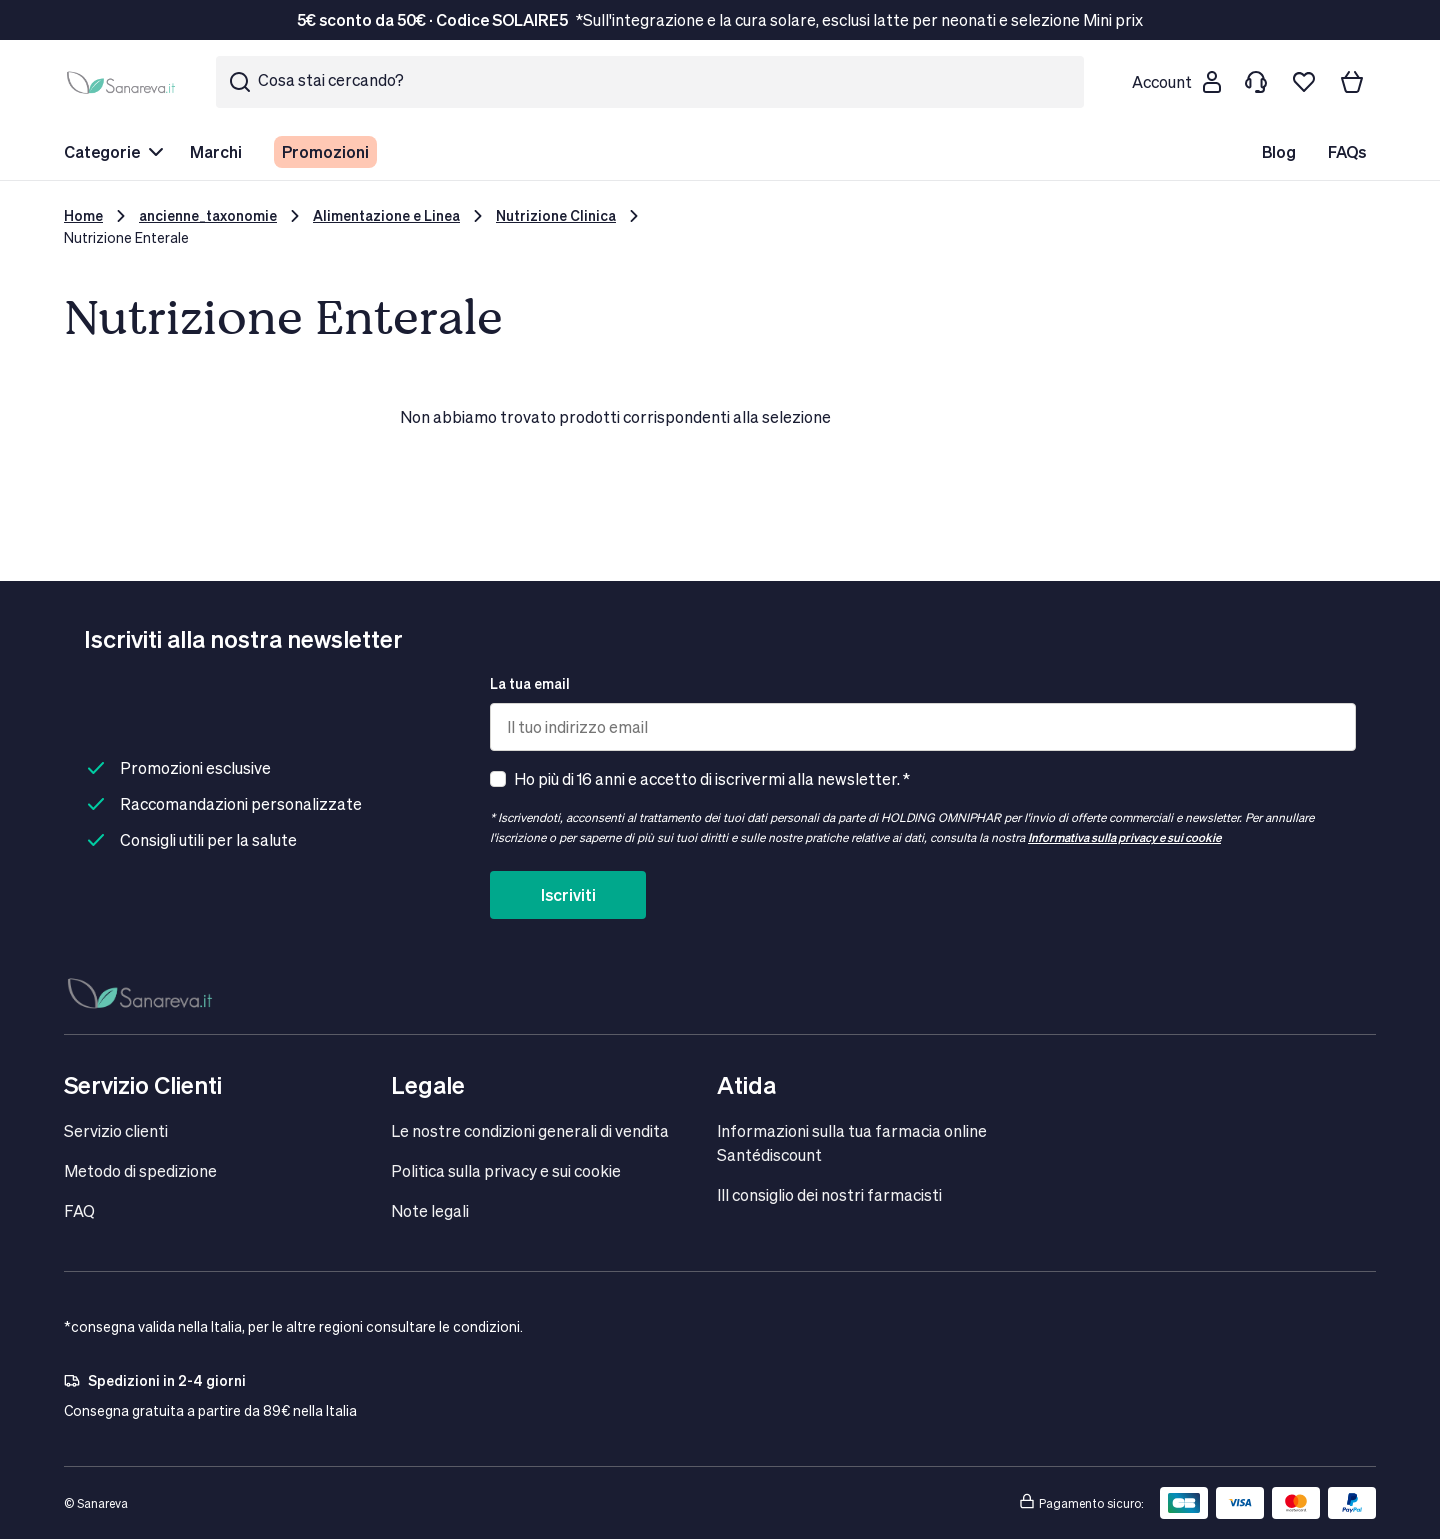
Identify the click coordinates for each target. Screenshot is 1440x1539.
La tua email (530, 683)
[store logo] (124, 82)
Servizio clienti (116, 1130)
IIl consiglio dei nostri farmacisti (829, 1194)
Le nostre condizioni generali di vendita (530, 1130)
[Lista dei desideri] (1304, 82)
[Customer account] (1176, 82)
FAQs (1347, 151)
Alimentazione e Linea (386, 215)
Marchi (216, 151)
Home (83, 215)
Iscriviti (568, 894)
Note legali (430, 1210)
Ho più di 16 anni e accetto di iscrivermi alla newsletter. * (712, 778)
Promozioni (325, 151)
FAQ (79, 1210)
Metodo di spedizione (140, 1170)
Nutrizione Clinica (556, 215)
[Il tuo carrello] (1352, 82)
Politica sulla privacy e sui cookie (506, 1170)
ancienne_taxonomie (208, 215)
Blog (1279, 151)
